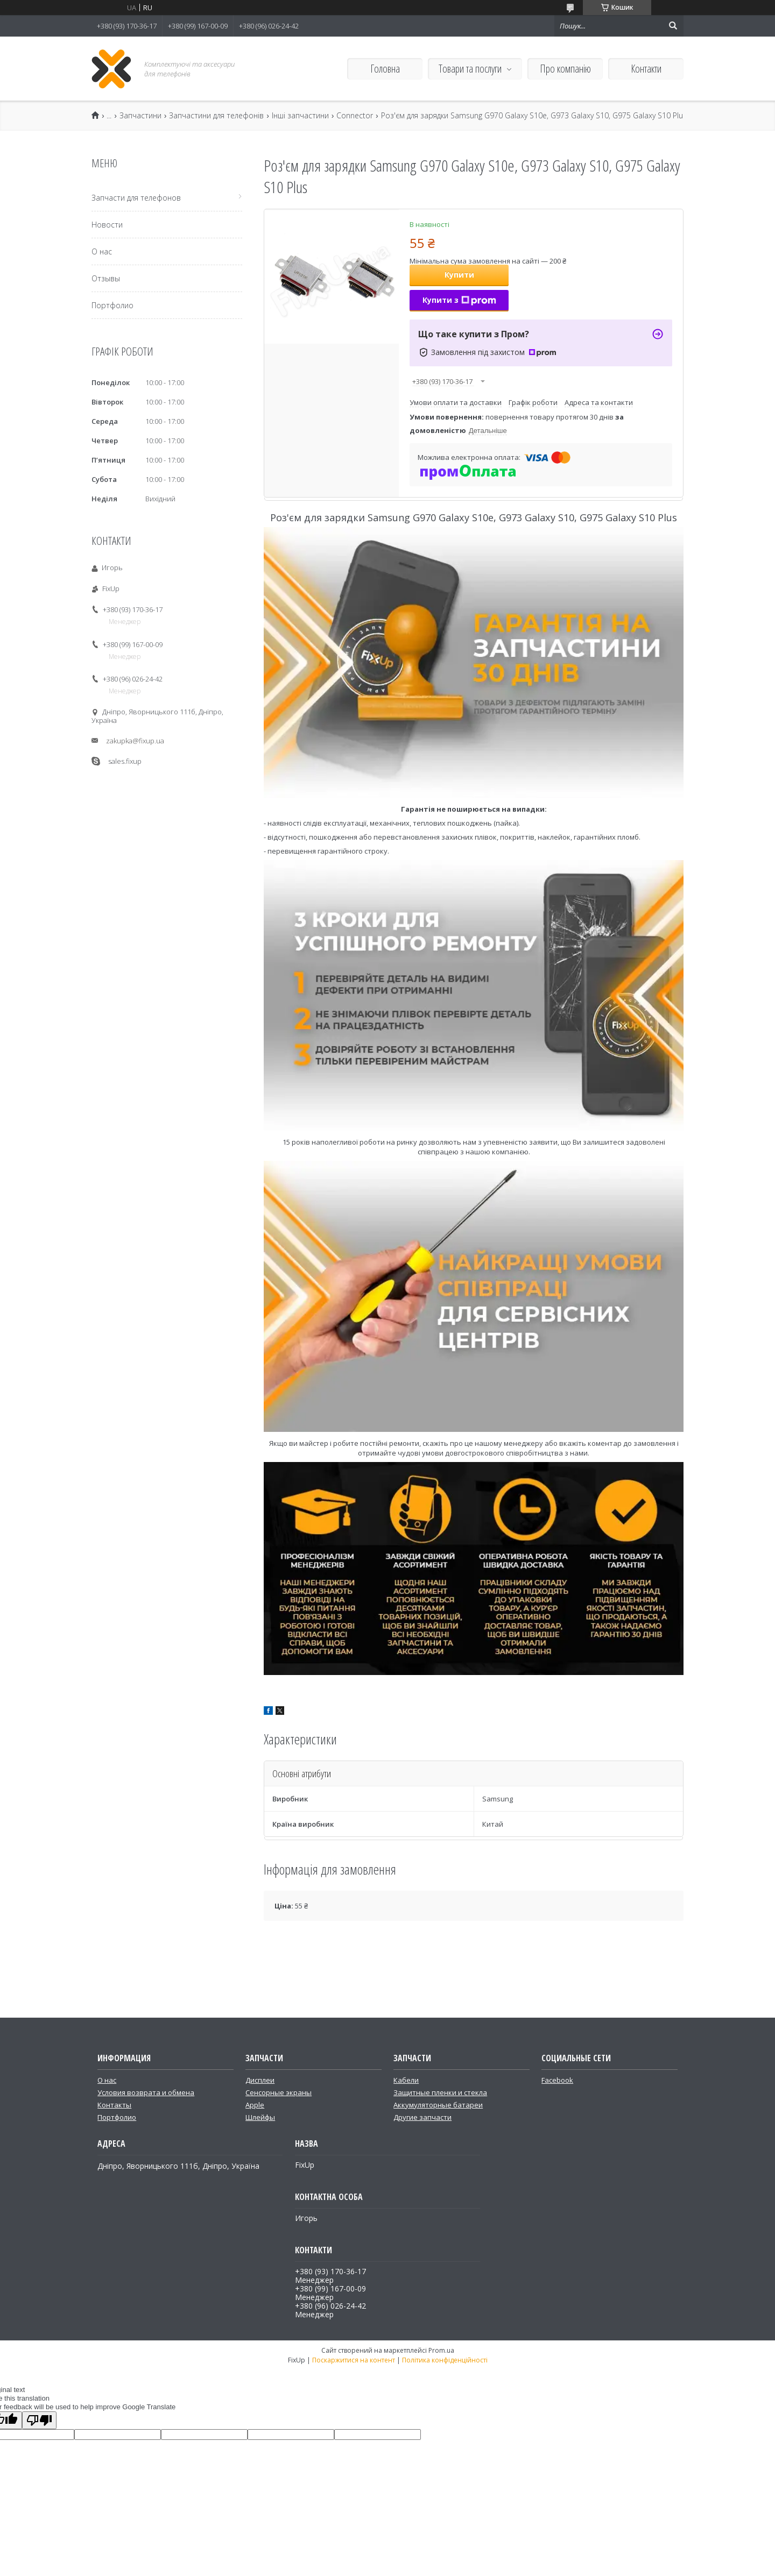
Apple (254, 2105)
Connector (354, 115)
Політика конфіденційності (445, 2360)
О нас (101, 251)
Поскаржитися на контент (353, 2360)
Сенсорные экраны (278, 2092)
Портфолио (112, 305)
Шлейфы (260, 2117)
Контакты (114, 2105)
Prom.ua (441, 2350)
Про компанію (565, 68)
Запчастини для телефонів (216, 115)
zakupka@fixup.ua (135, 740)
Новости (107, 224)
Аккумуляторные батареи (438, 2105)
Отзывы (105, 278)
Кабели (406, 2080)
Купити (459, 274)
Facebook (557, 2080)
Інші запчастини (300, 115)
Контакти (646, 68)
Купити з (459, 300)
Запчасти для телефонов (136, 198)
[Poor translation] (39, 2420)
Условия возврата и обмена (145, 2092)
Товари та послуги (470, 68)
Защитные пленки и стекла (440, 2092)
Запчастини (140, 115)
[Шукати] (673, 26)
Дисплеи (259, 2080)
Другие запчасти (422, 2117)
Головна (385, 68)
